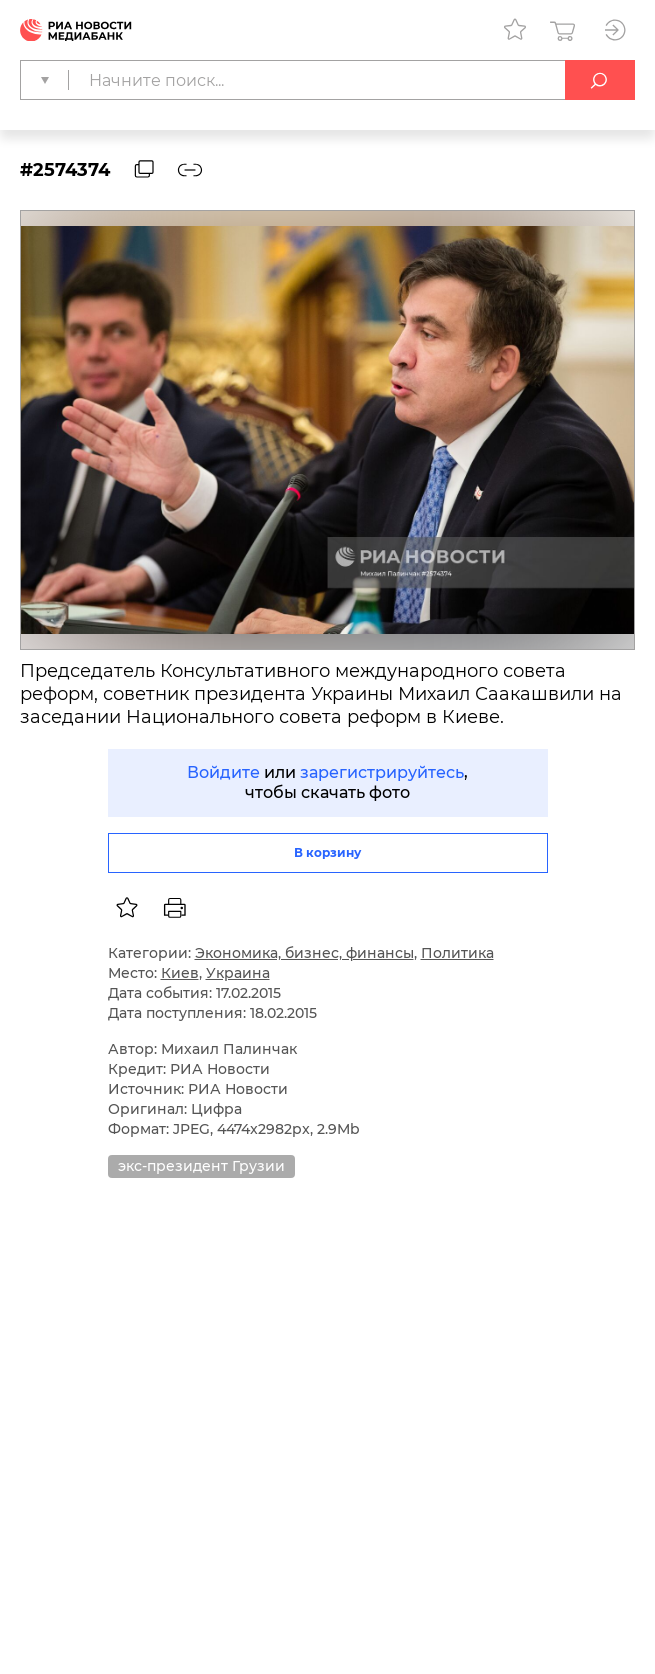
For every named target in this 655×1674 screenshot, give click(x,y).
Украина (238, 973)
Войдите (223, 772)
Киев (180, 973)
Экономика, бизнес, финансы (304, 953)
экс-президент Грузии (201, 1166)
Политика (457, 953)
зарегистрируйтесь (382, 772)
